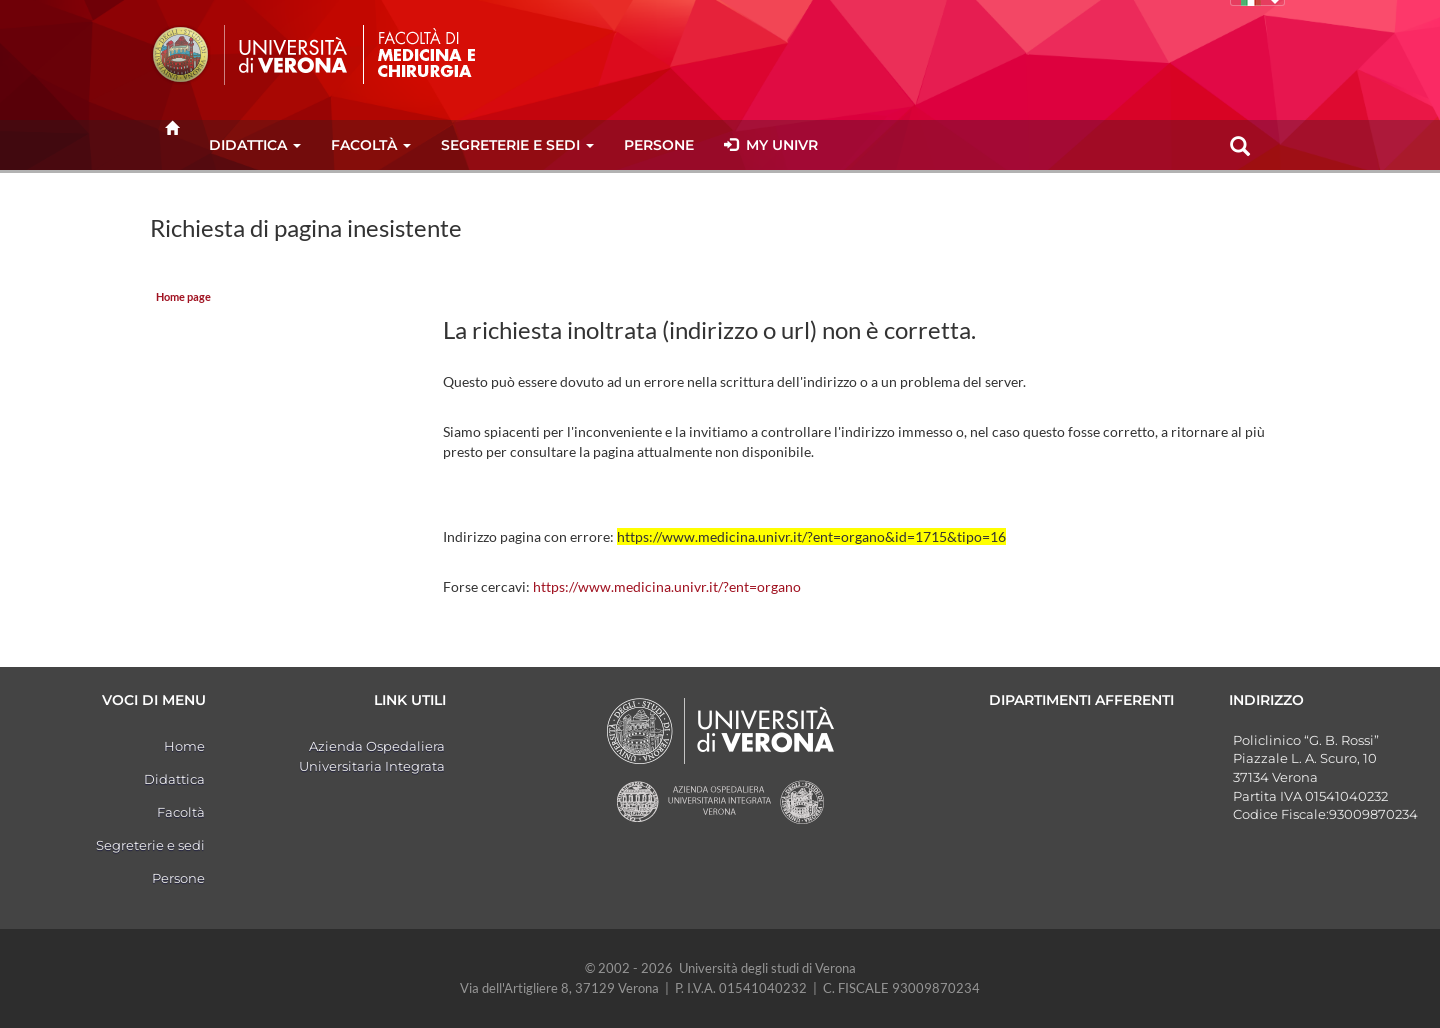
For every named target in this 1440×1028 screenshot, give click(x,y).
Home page (183, 297)
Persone (659, 145)
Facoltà (371, 145)
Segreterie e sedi (517, 145)
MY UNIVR (771, 145)
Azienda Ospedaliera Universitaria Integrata (372, 756)
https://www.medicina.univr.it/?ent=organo (667, 586)
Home (184, 746)
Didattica (255, 145)
